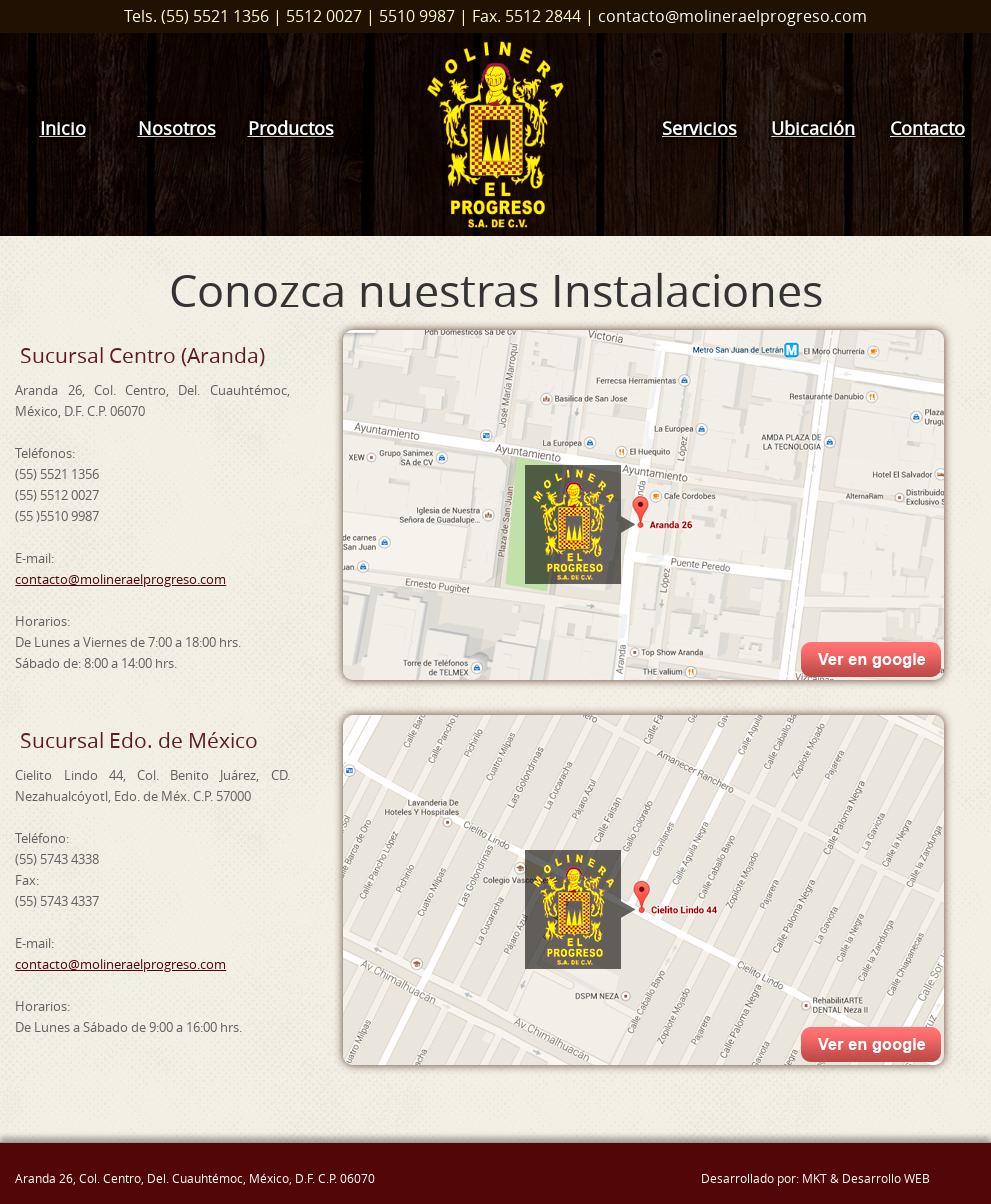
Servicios (699, 128)
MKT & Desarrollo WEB (866, 1178)
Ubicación (813, 128)
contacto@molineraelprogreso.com (732, 16)
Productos (291, 128)
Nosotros (177, 128)
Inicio (63, 128)
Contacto (927, 128)
